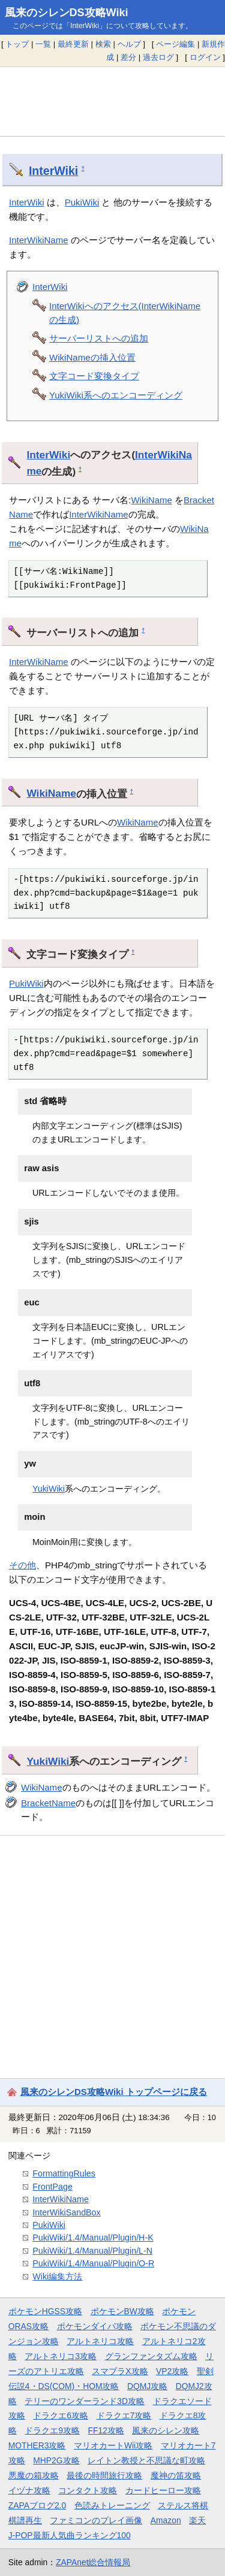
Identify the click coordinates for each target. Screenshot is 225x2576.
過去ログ (158, 57)
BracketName (48, 1803)
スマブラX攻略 (120, 2371)
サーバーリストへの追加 (98, 338)
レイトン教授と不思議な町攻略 (146, 2460)
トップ (17, 44)
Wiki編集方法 (57, 2276)
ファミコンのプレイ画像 (96, 2520)
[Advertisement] (112, 101)
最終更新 (73, 44)
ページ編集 (175, 44)
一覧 (43, 44)
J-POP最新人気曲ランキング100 (69, 2535)
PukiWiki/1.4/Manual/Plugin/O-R (93, 2263)
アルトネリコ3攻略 (61, 2356)
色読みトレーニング (112, 2505)
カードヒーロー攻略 (163, 2490)
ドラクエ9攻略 (52, 2430)
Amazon (166, 2520)
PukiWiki (82, 202)
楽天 (197, 2520)
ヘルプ (129, 44)
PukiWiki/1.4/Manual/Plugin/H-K (92, 2237)
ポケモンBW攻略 (122, 2311)
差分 (128, 57)
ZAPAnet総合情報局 (93, 2562)
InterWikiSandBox (66, 2212)
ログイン (205, 57)
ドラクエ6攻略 (60, 2415)
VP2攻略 (172, 2371)
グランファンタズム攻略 (151, 2356)
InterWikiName (38, 240)
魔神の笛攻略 (176, 2475)
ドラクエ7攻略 (124, 2415)
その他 (22, 1565)
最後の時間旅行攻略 (104, 2475)
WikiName (151, 500)
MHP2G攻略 (56, 2460)
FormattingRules (63, 2173)
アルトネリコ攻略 (100, 2341)
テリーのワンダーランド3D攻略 (85, 2401)
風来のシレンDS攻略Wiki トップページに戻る (113, 2092)
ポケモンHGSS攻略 (45, 2311)
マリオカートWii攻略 (113, 2445)
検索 (103, 44)
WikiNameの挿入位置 (92, 357)
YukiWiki (48, 1488)
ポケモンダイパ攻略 (95, 2326)
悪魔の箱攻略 (33, 2475)
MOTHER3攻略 (37, 2445)
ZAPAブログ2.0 (37, 2505)
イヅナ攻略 (29, 2490)
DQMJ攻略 (147, 2386)
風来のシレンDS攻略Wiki (66, 13)
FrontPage (52, 2186)
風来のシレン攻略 (165, 2430)
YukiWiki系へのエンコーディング (115, 395)
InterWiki (53, 170)
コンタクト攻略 (87, 2490)
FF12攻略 (106, 2430)
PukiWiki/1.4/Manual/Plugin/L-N (92, 2250)
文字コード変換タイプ (94, 376)
